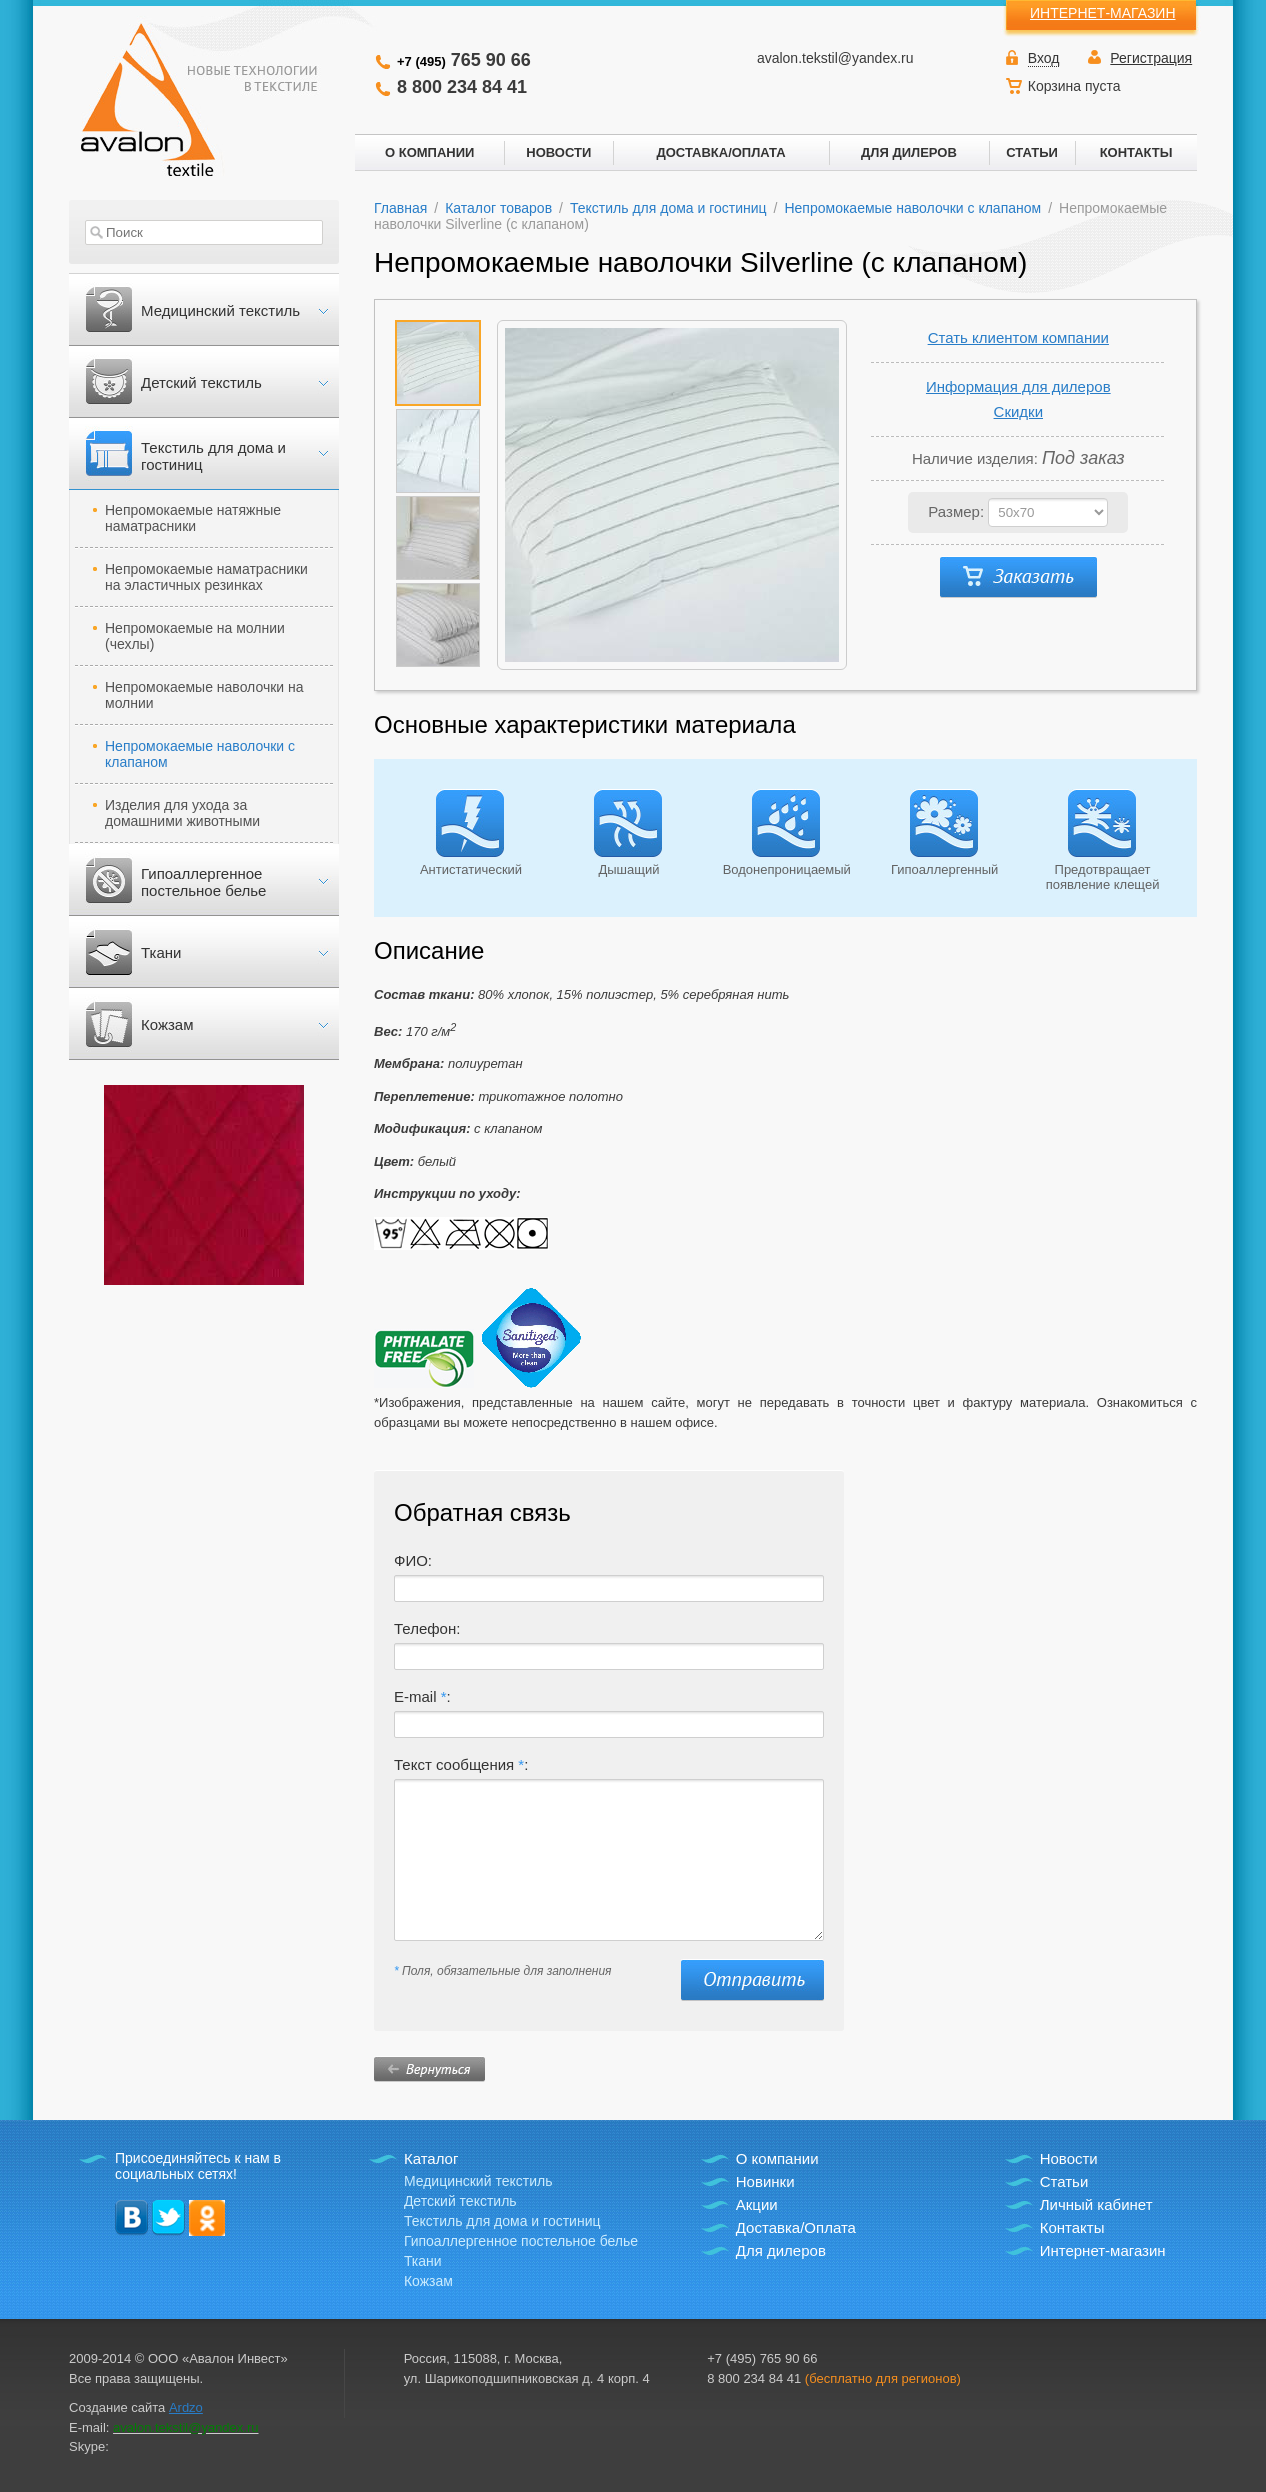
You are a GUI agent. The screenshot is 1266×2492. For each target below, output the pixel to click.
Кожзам (167, 1024)
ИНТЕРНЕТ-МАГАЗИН (1103, 13)
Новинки (765, 2181)
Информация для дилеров (1018, 386)
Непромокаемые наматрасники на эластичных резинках (206, 577)
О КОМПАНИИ (429, 152)
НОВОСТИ (558, 152)
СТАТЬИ (1032, 152)
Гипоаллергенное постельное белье (203, 882)
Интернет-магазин (1103, 2250)
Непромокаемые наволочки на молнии (204, 695)
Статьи (1064, 2181)
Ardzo (186, 2407)
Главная (400, 208)
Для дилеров (781, 2250)
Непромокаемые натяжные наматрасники (193, 518)
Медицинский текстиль (220, 310)
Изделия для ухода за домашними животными (182, 813)
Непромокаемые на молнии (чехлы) (195, 636)
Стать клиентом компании (1018, 337)
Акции (757, 2204)
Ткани (161, 952)
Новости (1069, 2158)
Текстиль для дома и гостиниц (213, 456)
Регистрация (1151, 58)
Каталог (431, 2158)
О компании (777, 2158)
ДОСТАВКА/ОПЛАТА (720, 152)
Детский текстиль (201, 382)
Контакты (1072, 2227)
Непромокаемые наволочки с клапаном (200, 754)
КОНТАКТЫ (1136, 152)
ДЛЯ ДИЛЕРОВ (909, 152)
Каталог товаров (498, 208)
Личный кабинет (1096, 2204)
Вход (1044, 58)
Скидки (1018, 411)
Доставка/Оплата (796, 2227)
